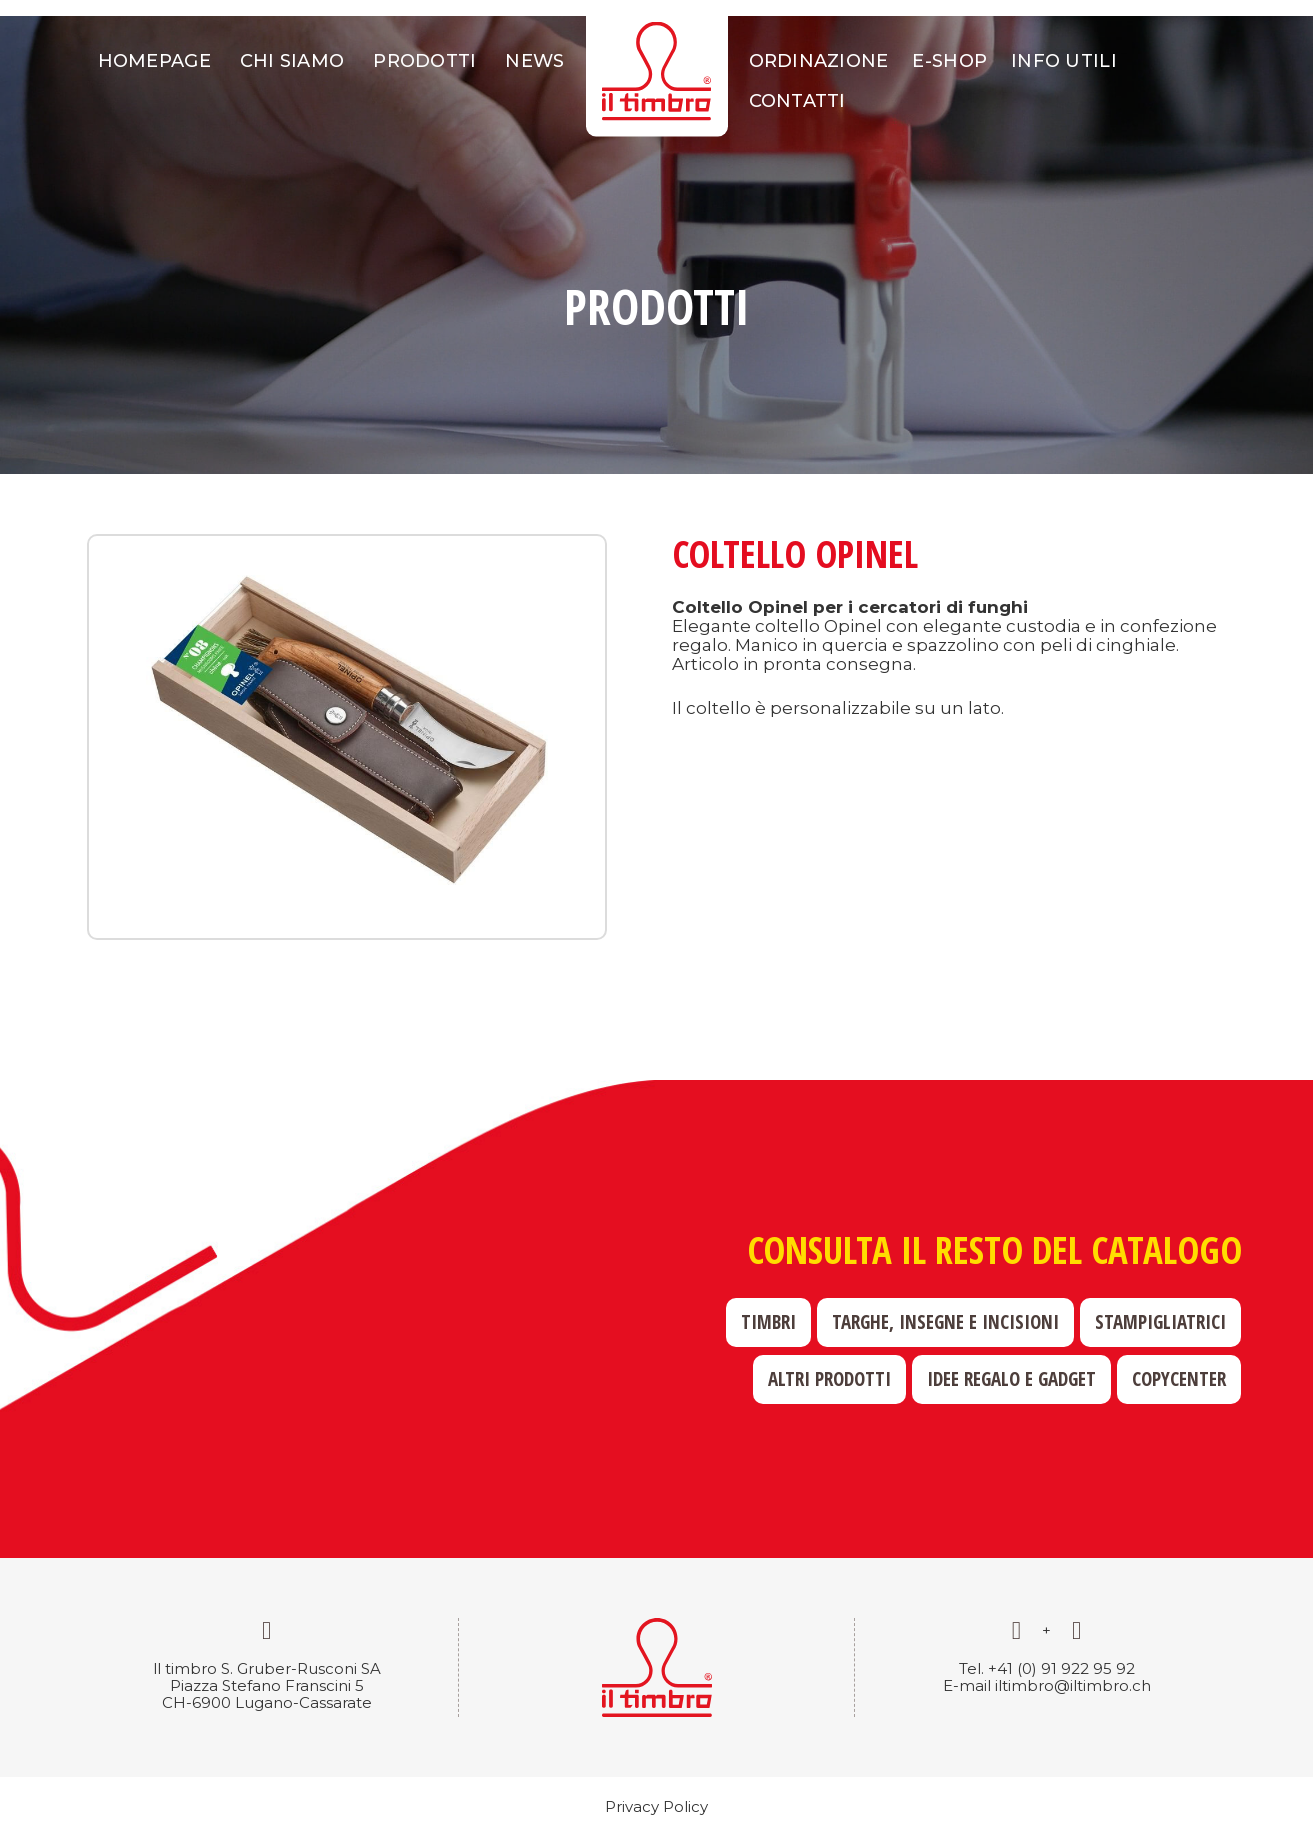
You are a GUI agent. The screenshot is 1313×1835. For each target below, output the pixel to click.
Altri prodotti (829, 1379)
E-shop (949, 61)
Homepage (154, 61)
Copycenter (1179, 1379)
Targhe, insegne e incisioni (945, 1322)
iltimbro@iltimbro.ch (1073, 1685)
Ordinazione (819, 61)
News (534, 61)
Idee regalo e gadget (1011, 1379)
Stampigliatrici (1160, 1322)
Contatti (797, 101)
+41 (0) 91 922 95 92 (1061, 1668)
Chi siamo (292, 61)
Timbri (768, 1322)
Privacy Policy (656, 1806)
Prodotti (424, 61)
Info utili (1064, 61)
